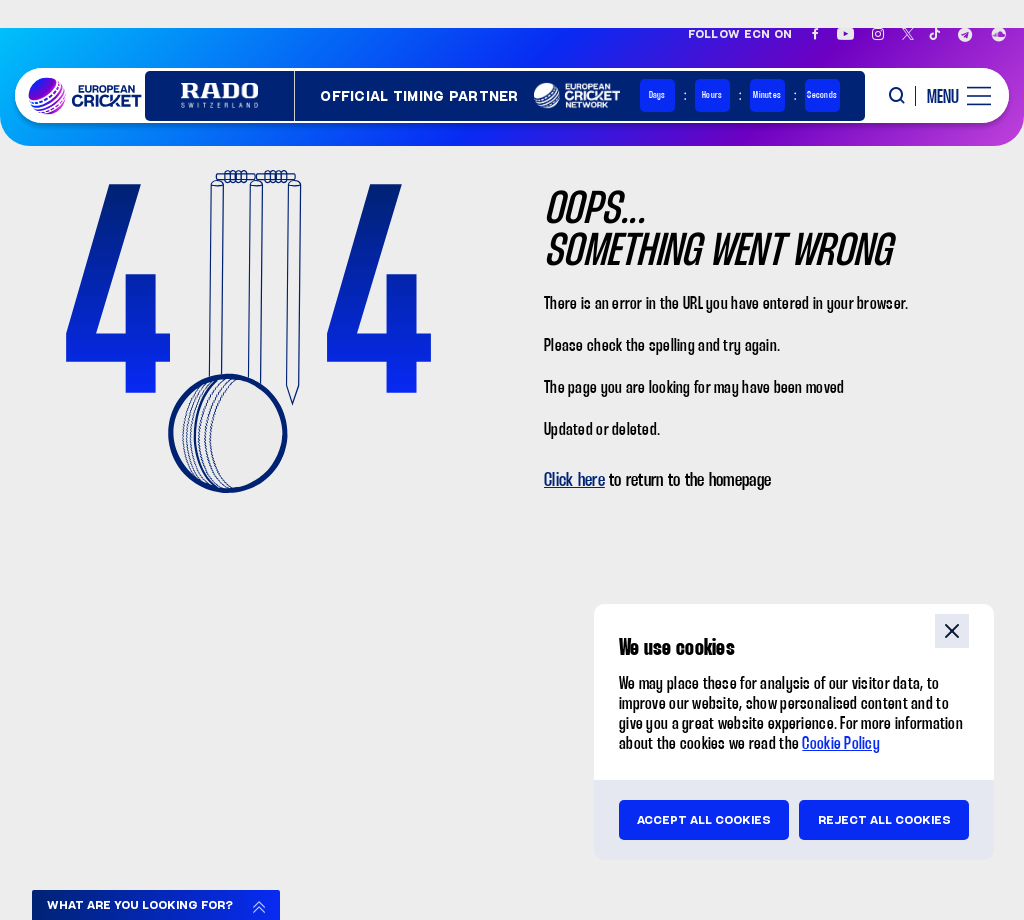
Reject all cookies (884, 820)
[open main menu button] (952, 96)
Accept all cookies (704, 820)
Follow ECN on (740, 34)
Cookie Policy (841, 744)
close (952, 631)
